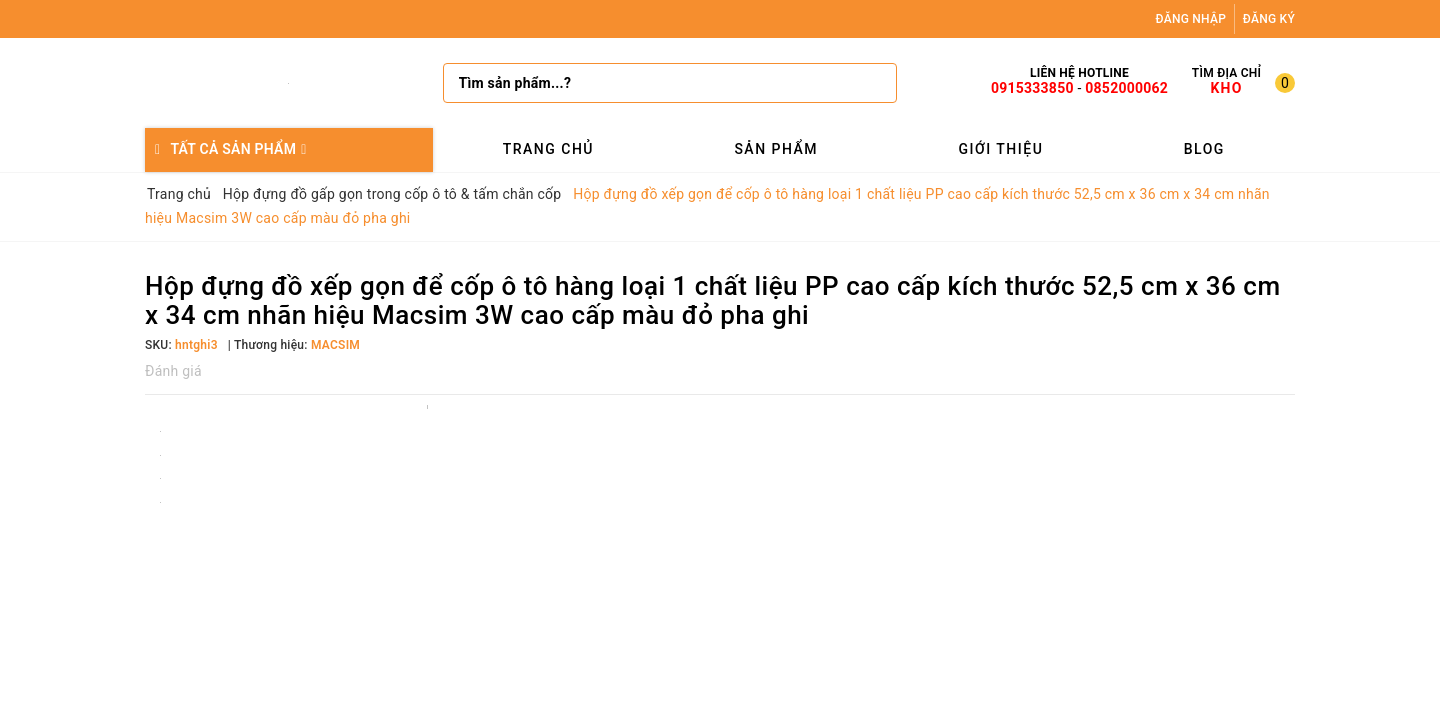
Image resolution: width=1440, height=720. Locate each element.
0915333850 (1032, 88)
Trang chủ (548, 149)
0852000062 (1126, 88)
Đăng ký (1269, 19)
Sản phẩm (776, 149)
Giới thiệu (1000, 149)
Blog (1204, 149)
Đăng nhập (1191, 19)
